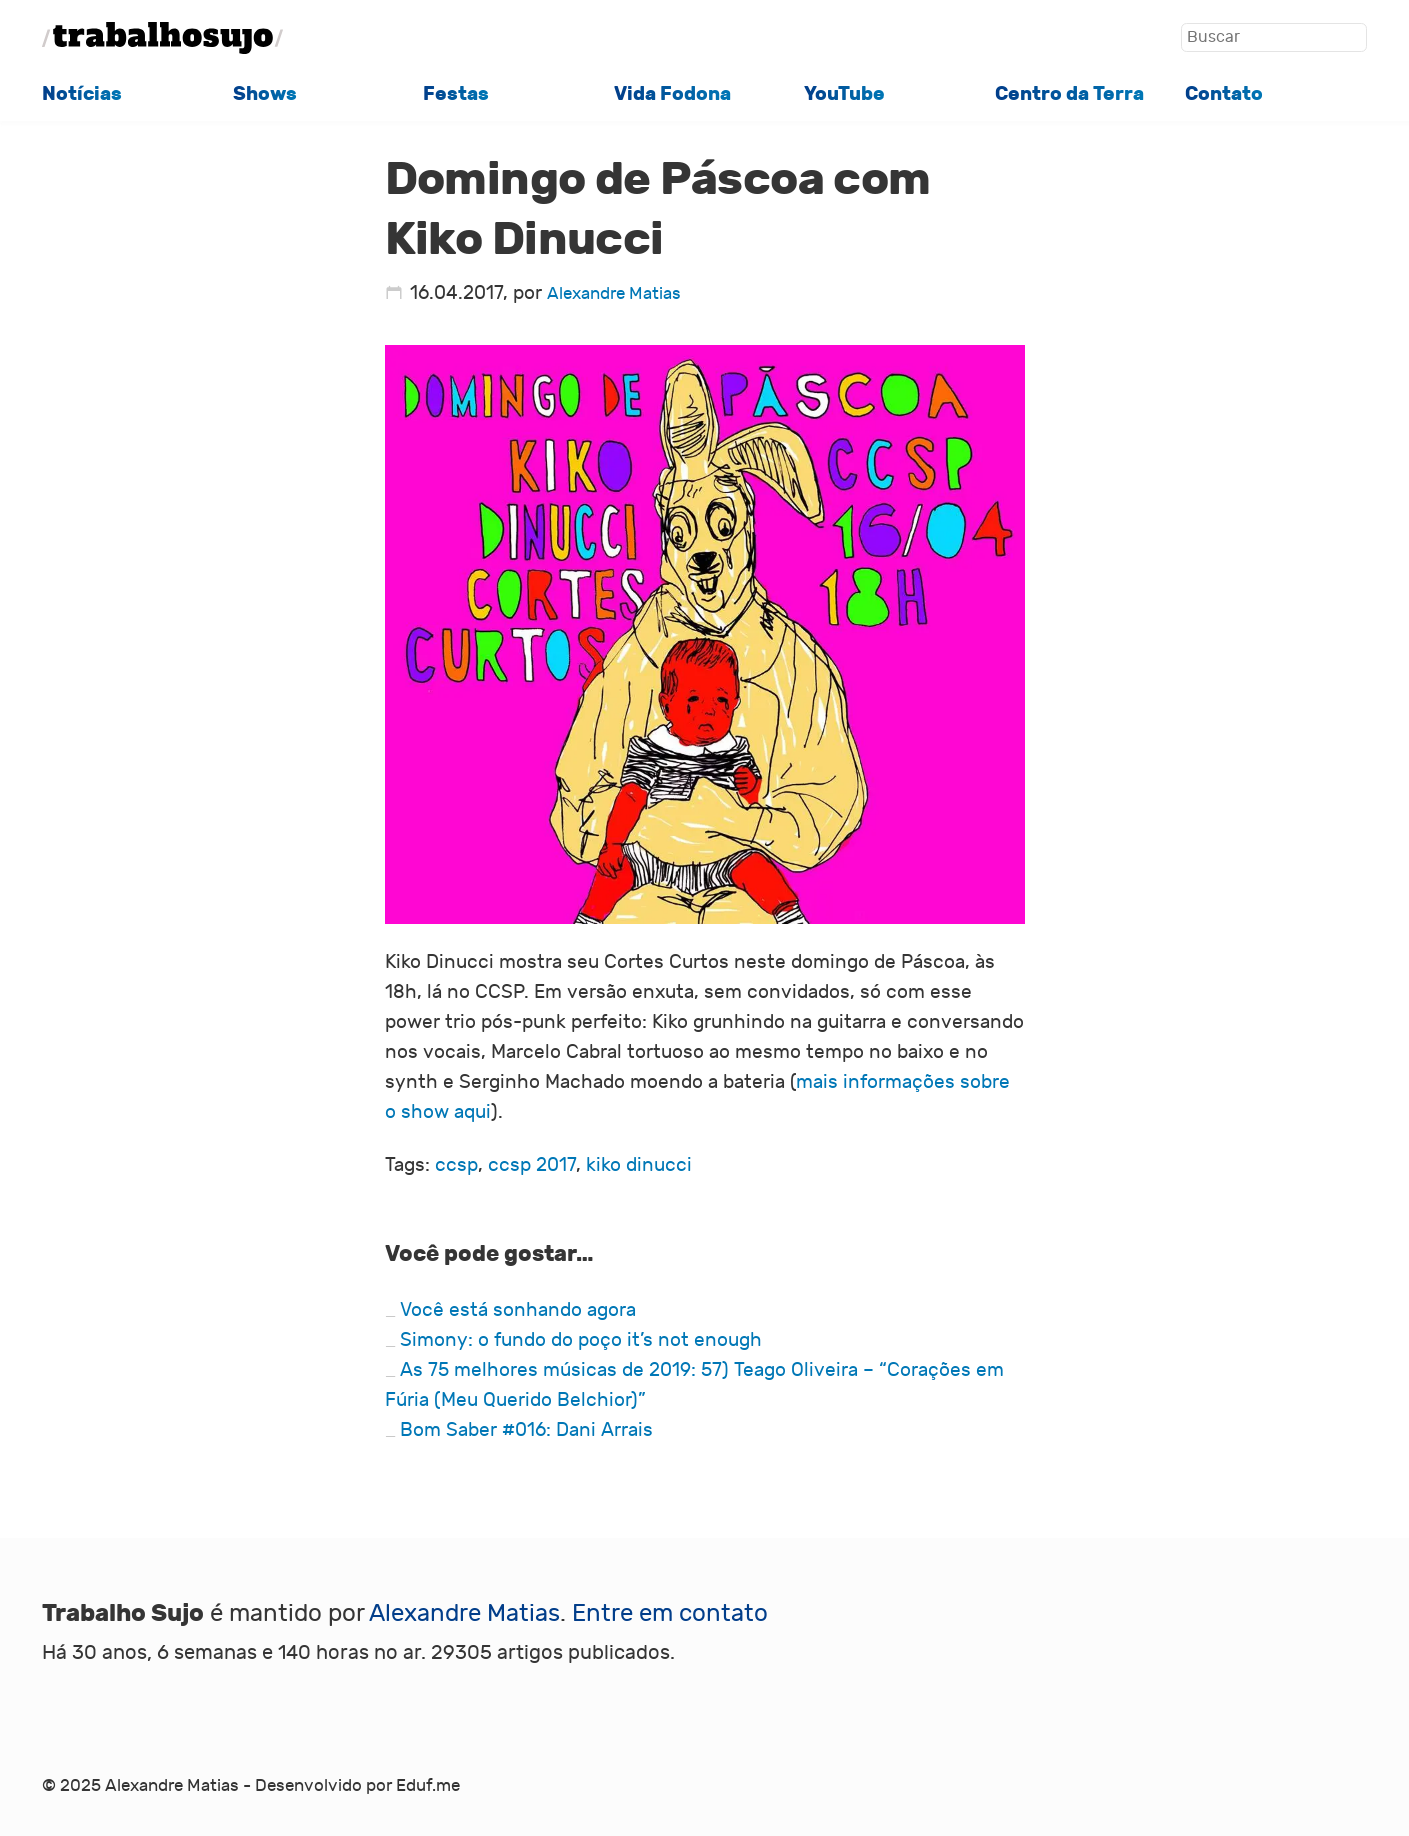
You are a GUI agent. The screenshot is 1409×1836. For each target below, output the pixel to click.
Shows (265, 94)
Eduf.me (428, 1785)
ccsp (456, 1165)
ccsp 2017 (532, 1165)
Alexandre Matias (614, 293)
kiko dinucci (639, 1165)
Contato (1224, 94)
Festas (456, 94)
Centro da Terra (1069, 94)
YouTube (844, 94)
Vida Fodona (672, 94)
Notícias (82, 94)
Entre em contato (670, 1613)
